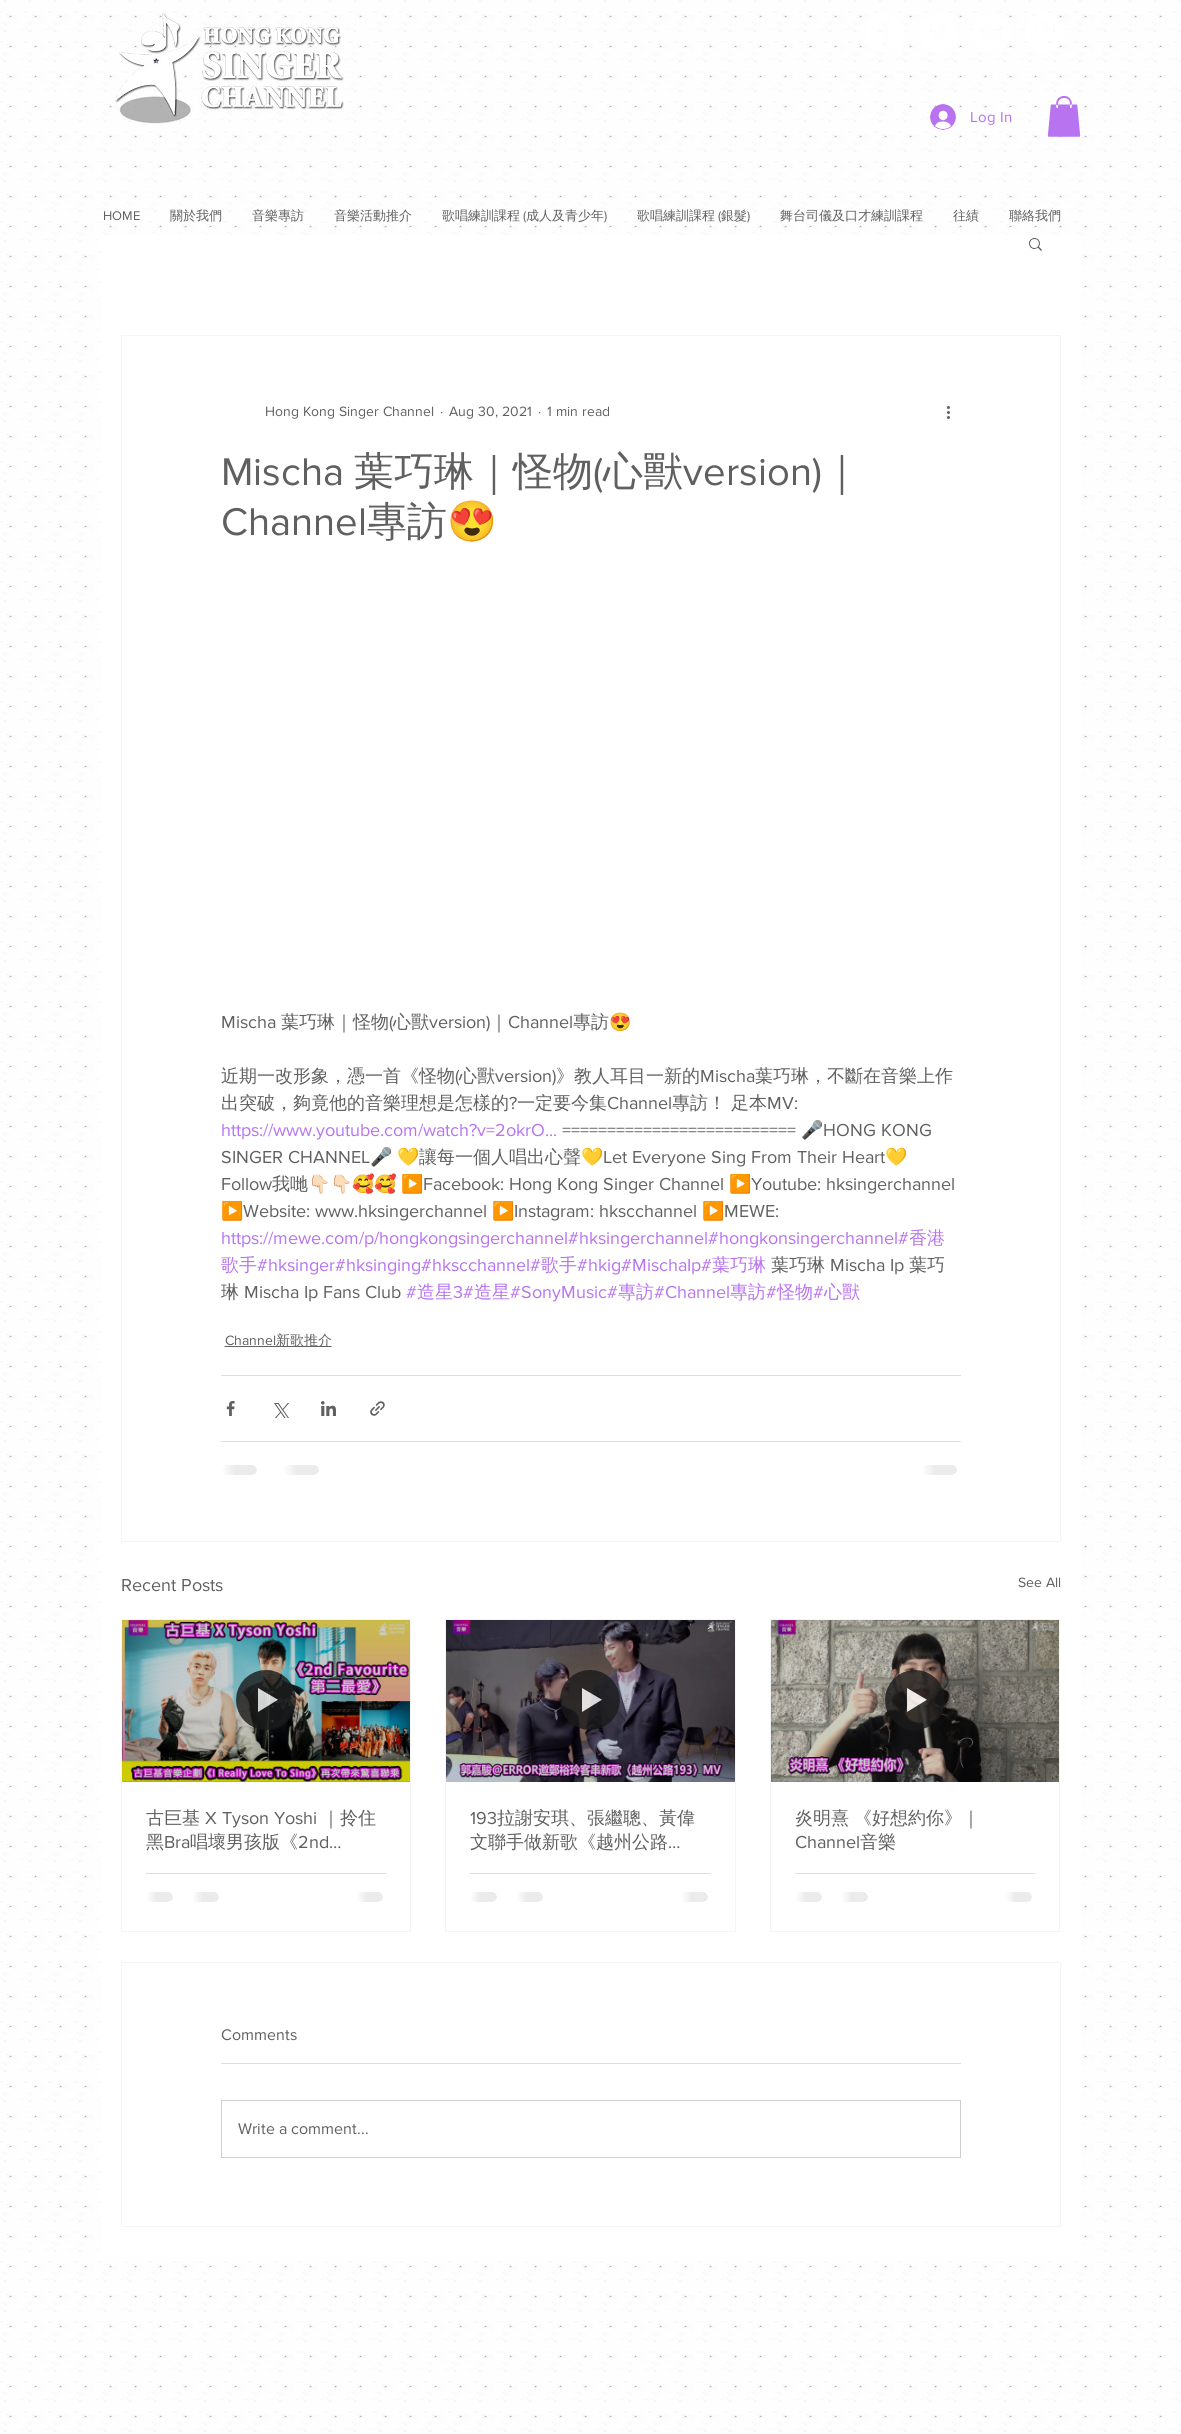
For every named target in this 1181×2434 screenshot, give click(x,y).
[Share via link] (377, 1408)
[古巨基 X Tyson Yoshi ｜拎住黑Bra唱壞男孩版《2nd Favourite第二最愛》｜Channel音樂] (266, 1701)
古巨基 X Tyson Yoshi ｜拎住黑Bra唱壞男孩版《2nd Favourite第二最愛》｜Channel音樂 (261, 1831)
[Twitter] (938, 32)
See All (1039, 1582)
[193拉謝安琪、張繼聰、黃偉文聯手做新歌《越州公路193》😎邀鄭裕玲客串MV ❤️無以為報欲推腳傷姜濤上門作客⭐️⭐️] (590, 1701)
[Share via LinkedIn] (328, 1408)
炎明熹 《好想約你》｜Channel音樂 (887, 1830)
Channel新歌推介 (278, 1340)
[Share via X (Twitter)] (279, 1408)
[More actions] (949, 412)
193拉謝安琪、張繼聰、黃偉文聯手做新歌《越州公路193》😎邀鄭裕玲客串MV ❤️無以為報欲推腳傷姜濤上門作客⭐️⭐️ (587, 1831)
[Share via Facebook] (230, 1408)
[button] (1064, 116)
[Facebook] (885, 32)
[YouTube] (991, 32)
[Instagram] (1044, 32)
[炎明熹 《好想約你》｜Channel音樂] (915, 1701)
